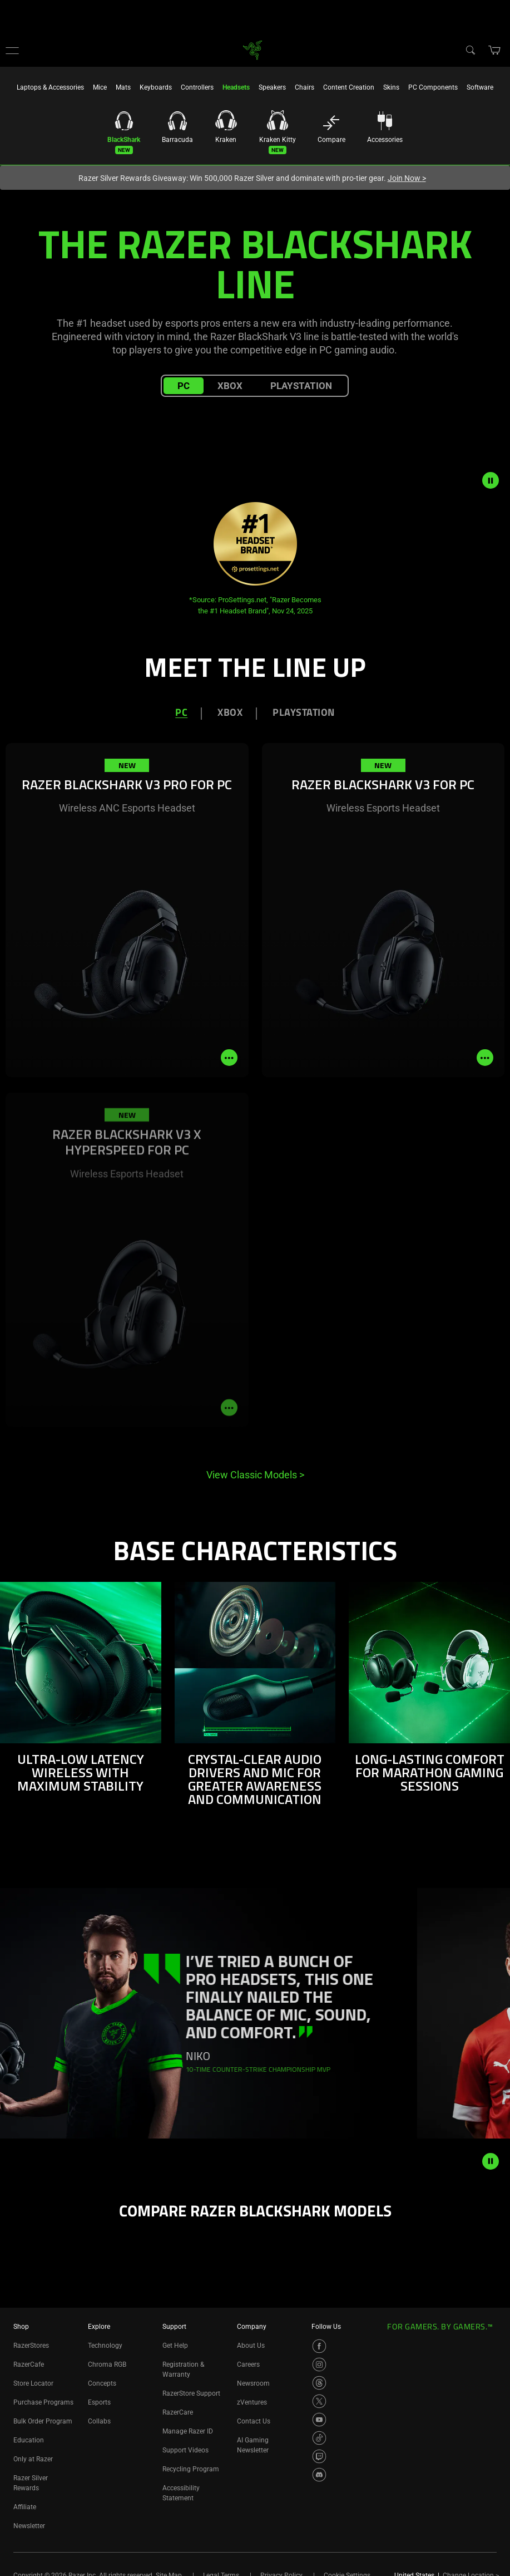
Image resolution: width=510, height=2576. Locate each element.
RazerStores (31, 2345)
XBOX (229, 385)
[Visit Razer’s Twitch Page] (319, 2456)
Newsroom (253, 2383)
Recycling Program (190, 2469)
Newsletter (29, 2526)
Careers (248, 2364)
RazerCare (177, 2412)
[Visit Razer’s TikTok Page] (319, 2438)
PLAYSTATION (301, 385)
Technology (105, 2345)
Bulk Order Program (42, 2421)
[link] (252, 49)
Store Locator (33, 2383)
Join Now (407, 178)
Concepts (102, 2383)
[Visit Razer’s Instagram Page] (319, 2364)
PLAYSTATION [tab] (304, 713)
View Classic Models (255, 1475)
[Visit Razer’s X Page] (319, 2401)
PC (183, 385)
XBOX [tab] (229, 713)
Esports (99, 2402)
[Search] (470, 49)
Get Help (175, 2345)
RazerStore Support (191, 2393)
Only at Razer (33, 2459)
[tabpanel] (255, 1116)
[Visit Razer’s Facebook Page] (319, 2346)
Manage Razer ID (187, 2431)
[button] (12, 50)
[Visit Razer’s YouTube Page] (319, 2419)
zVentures (252, 2402)
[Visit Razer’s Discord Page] (319, 2474)
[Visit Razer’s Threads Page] (319, 2383)
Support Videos (185, 2450)
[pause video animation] (496, 480)
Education (28, 2440)
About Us (251, 2345)
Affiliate (24, 2507)
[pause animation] (490, 2161)
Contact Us (253, 2421)
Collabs (99, 2421)
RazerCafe (28, 2364)
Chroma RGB (107, 2364)
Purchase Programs (43, 2402)
